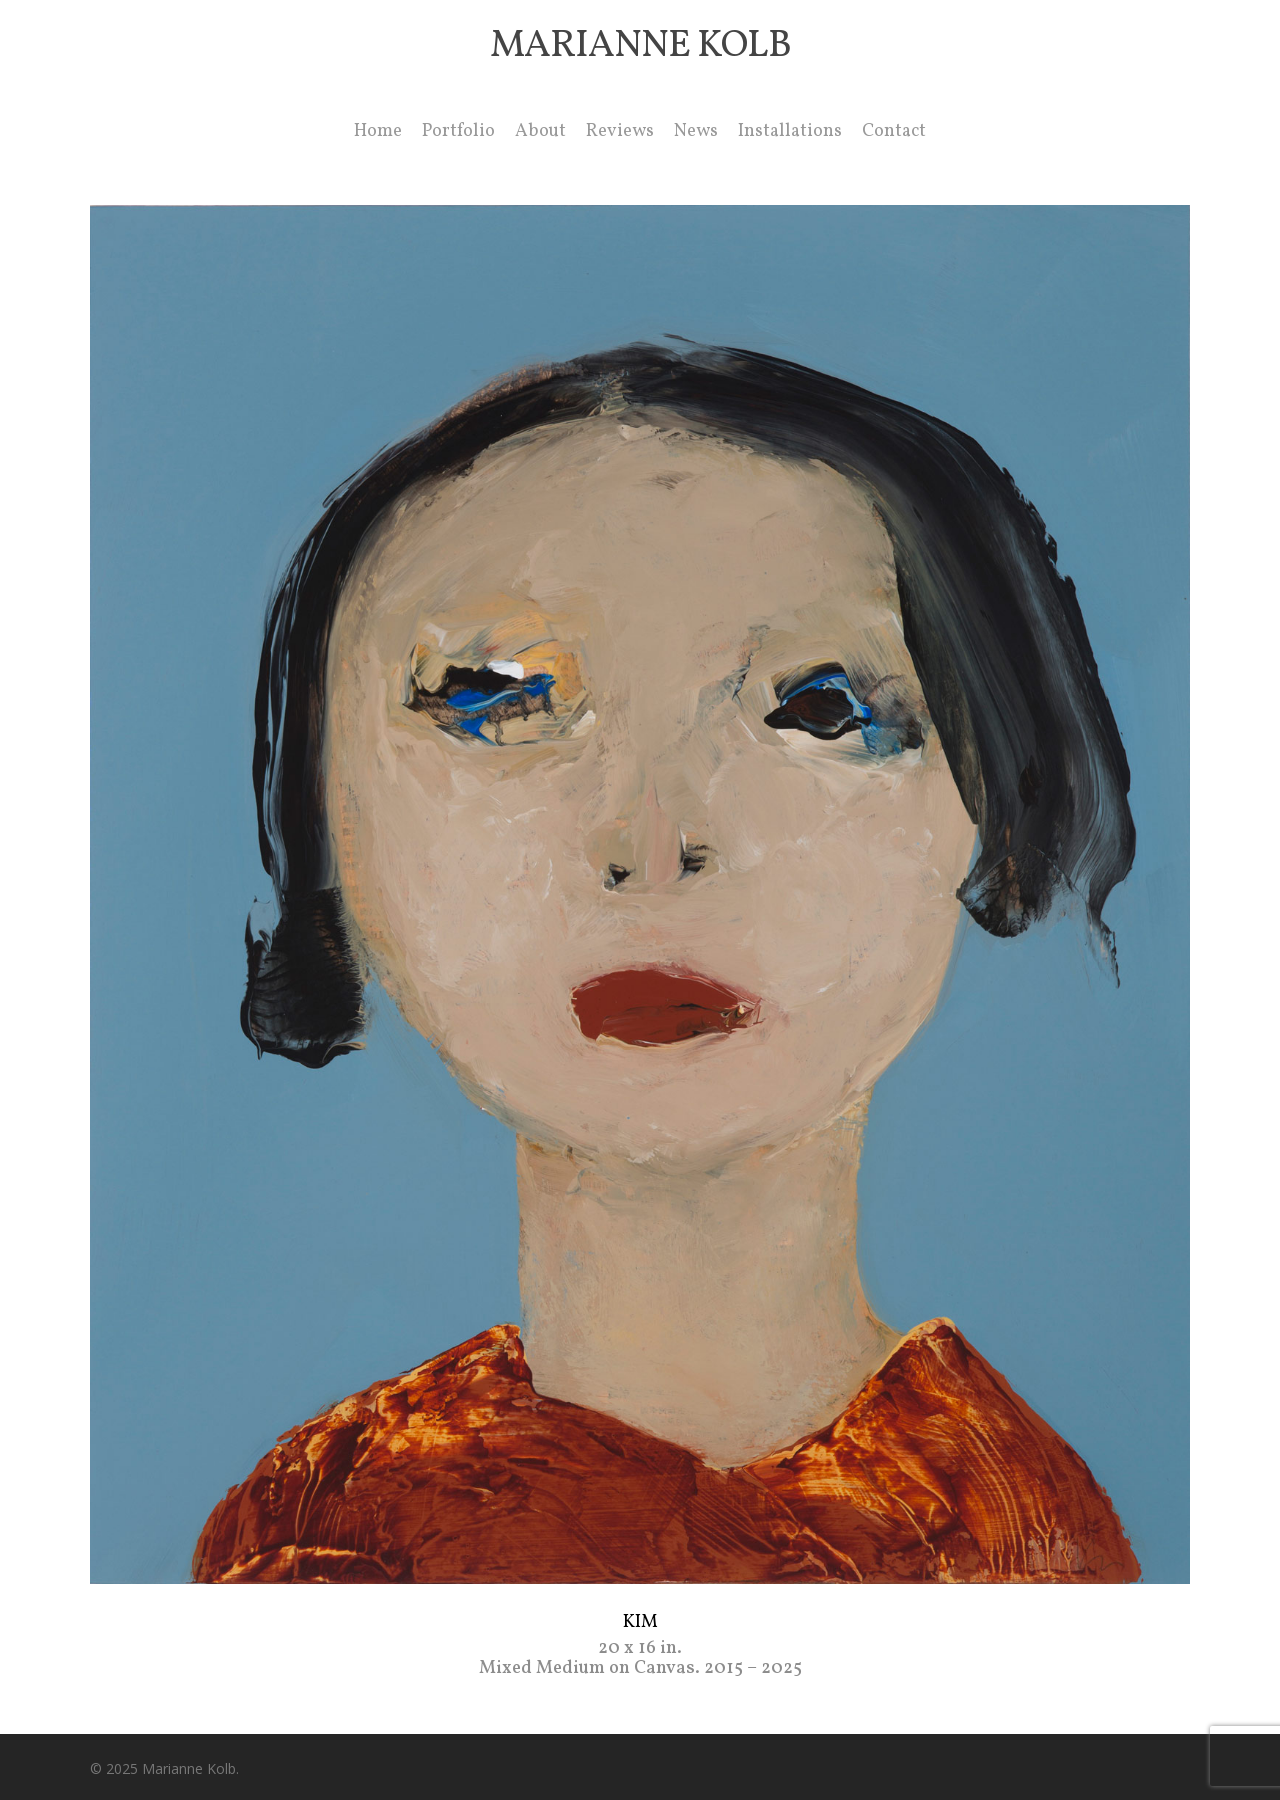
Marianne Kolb (640, 47)
